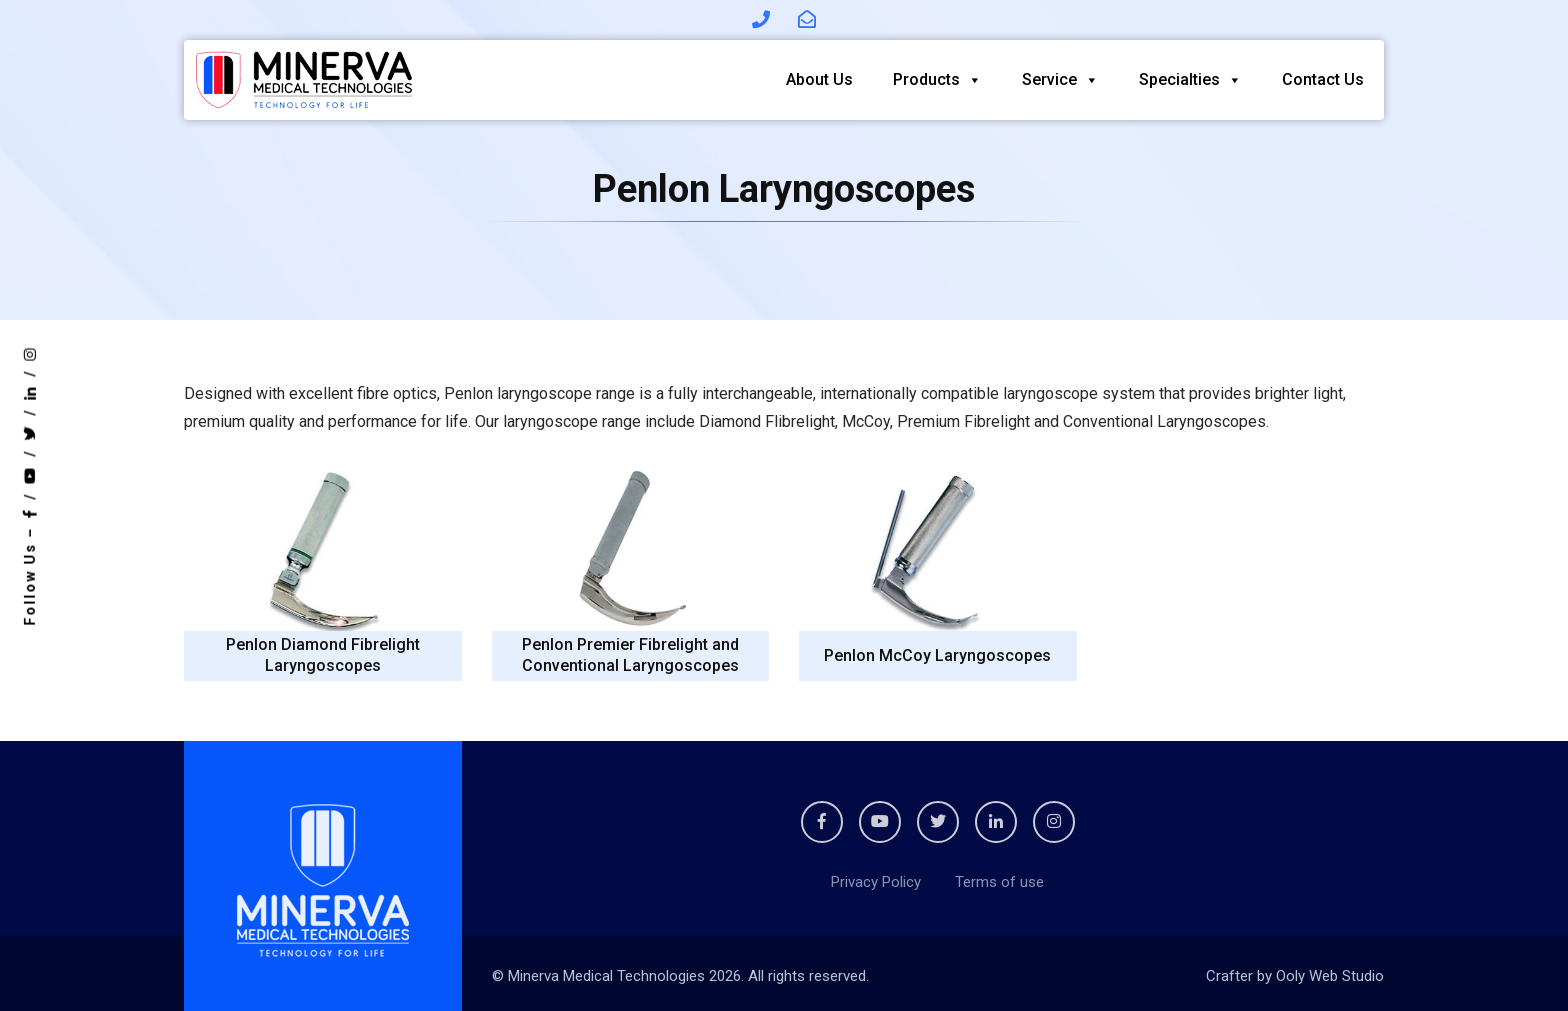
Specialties (1190, 79)
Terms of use (999, 882)
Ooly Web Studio (1330, 976)
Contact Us (1323, 79)
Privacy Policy (876, 882)
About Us (819, 79)
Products (937, 79)
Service (1060, 79)
